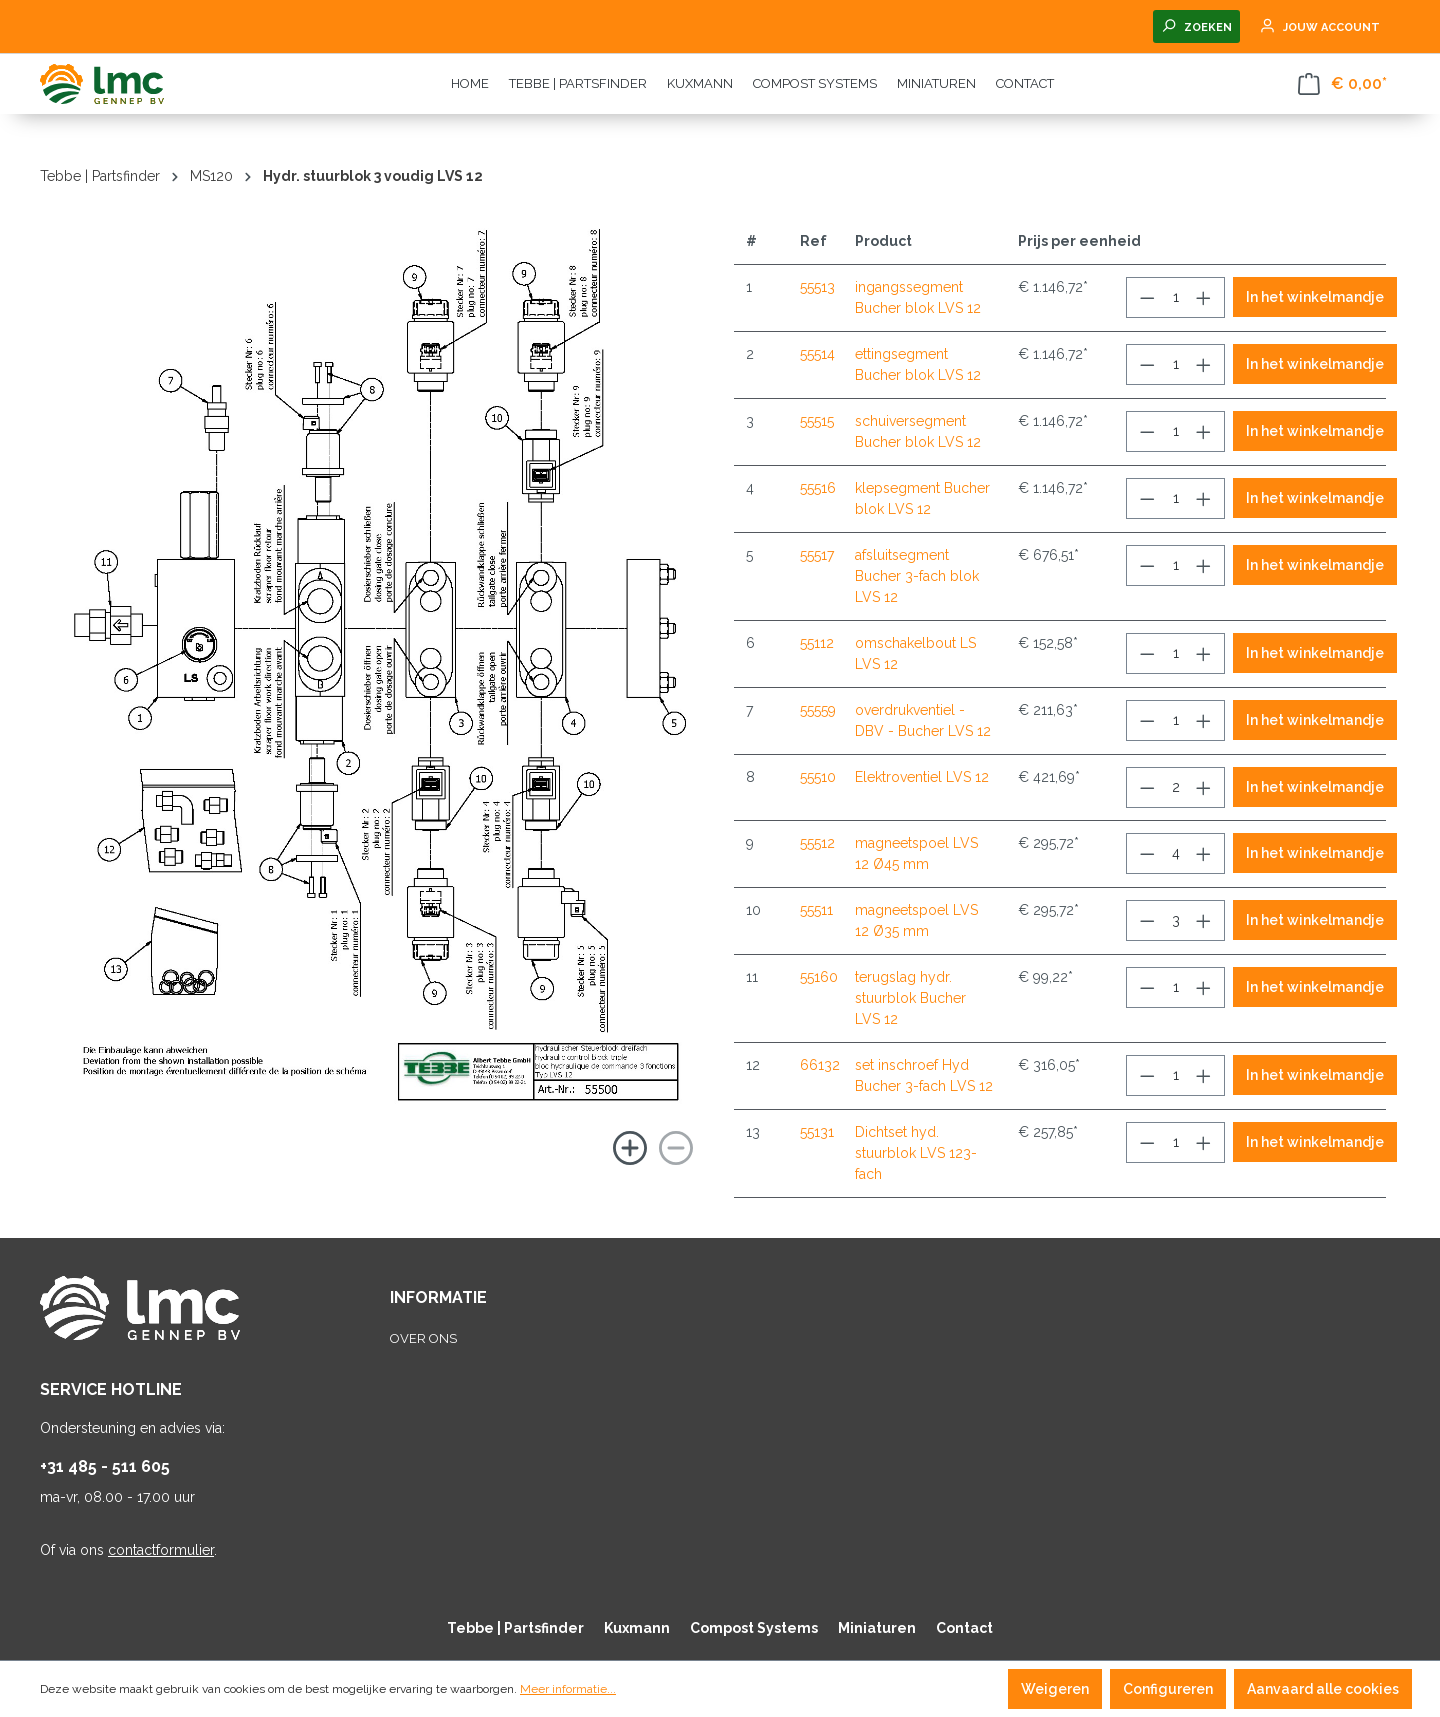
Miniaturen (877, 1628)
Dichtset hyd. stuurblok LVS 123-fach (916, 1153)
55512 (817, 843)
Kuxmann (637, 1628)
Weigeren (1055, 1689)
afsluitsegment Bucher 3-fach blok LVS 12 (917, 576)
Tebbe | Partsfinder (515, 1628)
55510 (818, 777)
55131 (817, 1132)
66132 (820, 1065)
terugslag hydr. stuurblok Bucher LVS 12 (910, 998)
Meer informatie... (568, 1689)
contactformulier (161, 1550)
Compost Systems (754, 1628)
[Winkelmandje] (1342, 84)
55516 (818, 488)
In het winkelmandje (1315, 297)
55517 (817, 555)
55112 (817, 643)
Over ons (423, 1338)
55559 (818, 710)
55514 (817, 354)
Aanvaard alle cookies (1323, 1689)
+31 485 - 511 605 (105, 1466)
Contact (964, 1628)
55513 (817, 287)
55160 (819, 977)
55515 (817, 421)
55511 (816, 910)
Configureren (1168, 1689)
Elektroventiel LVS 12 (922, 777)
